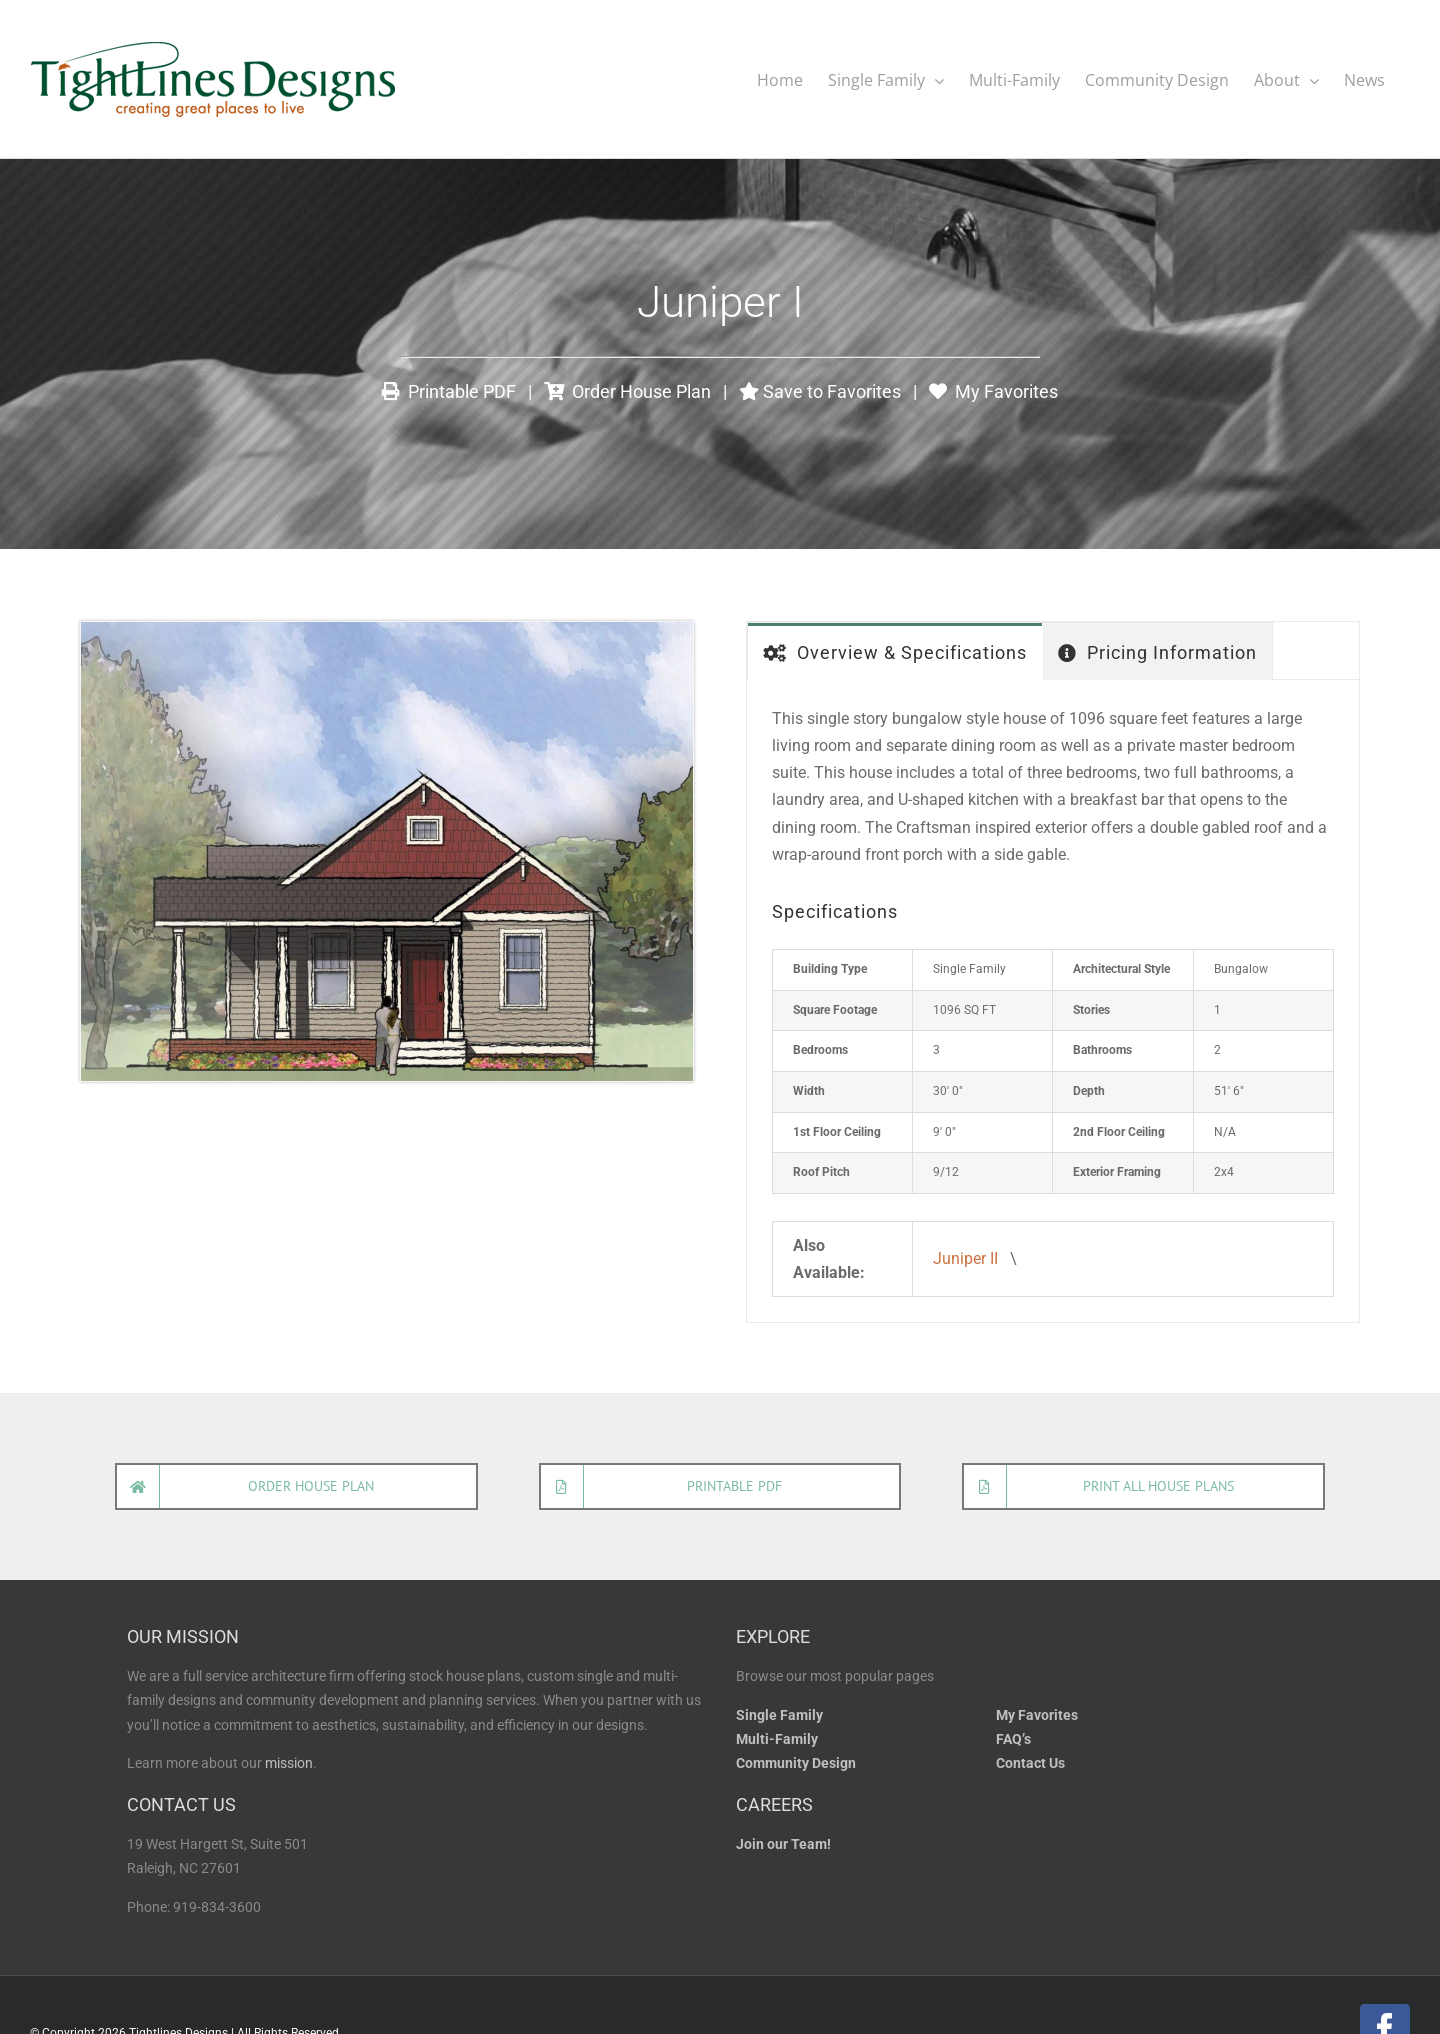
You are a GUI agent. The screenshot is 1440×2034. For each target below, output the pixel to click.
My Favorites (993, 390)
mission (289, 1762)
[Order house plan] (296, 1485)
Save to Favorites (820, 390)
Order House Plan (627, 390)
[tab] (895, 650)
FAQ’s (1013, 1738)
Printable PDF (449, 390)
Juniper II (965, 1257)
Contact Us (1030, 1762)
